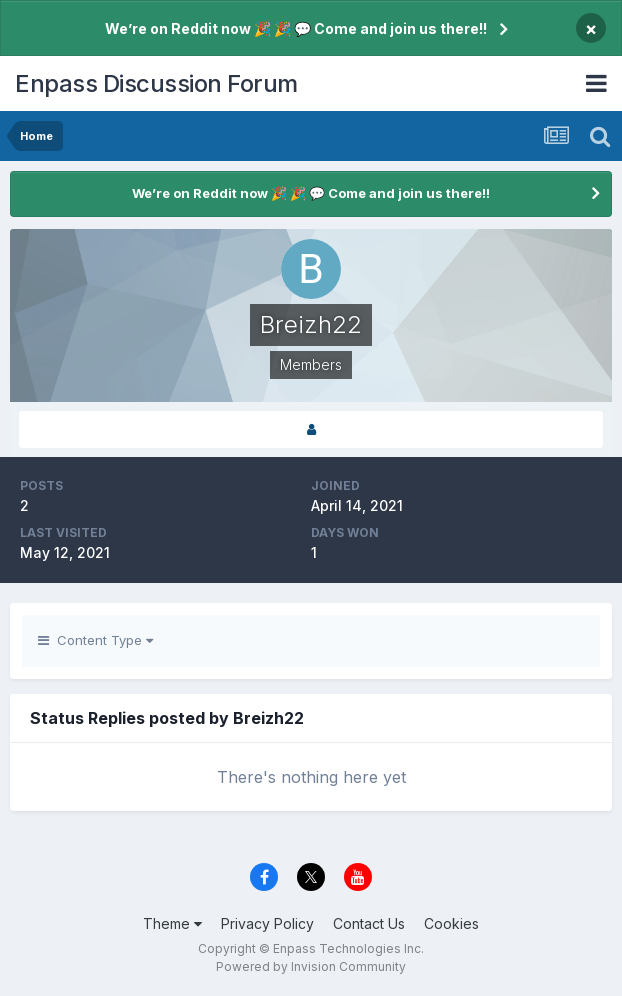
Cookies (451, 923)
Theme (172, 923)
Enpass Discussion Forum (156, 83)
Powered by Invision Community (311, 966)
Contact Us (369, 923)
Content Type (95, 640)
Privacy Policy (267, 923)
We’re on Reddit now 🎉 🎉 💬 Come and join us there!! (296, 28)
